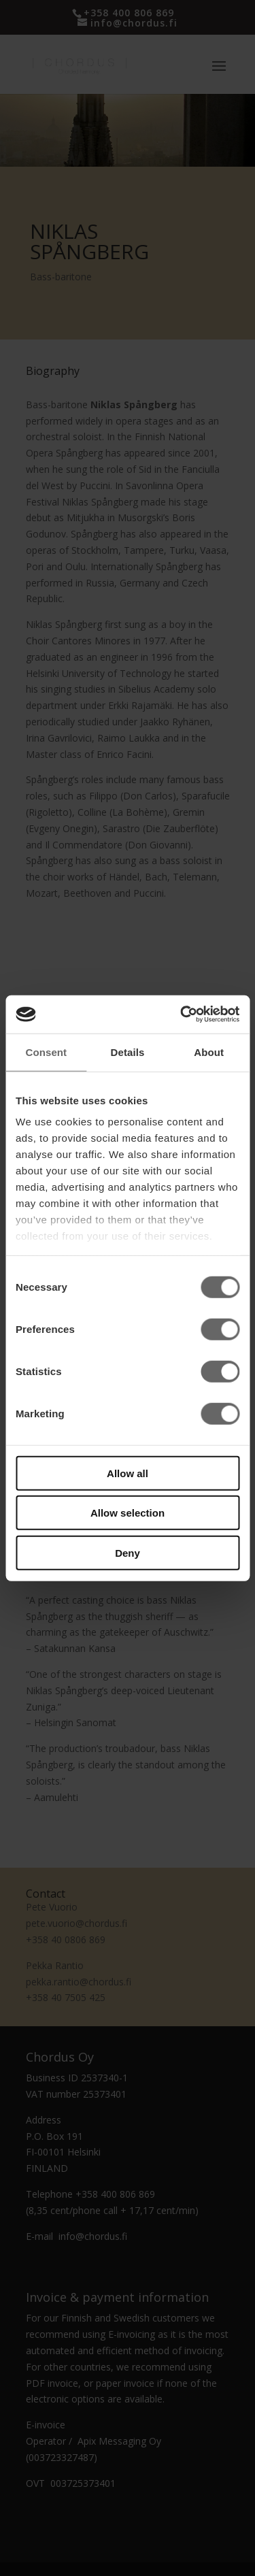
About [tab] (209, 1051)
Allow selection (127, 1513)
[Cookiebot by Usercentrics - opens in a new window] (181, 1014)
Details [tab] (128, 1051)
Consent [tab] (46, 1051)
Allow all (127, 1473)
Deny (127, 1552)
